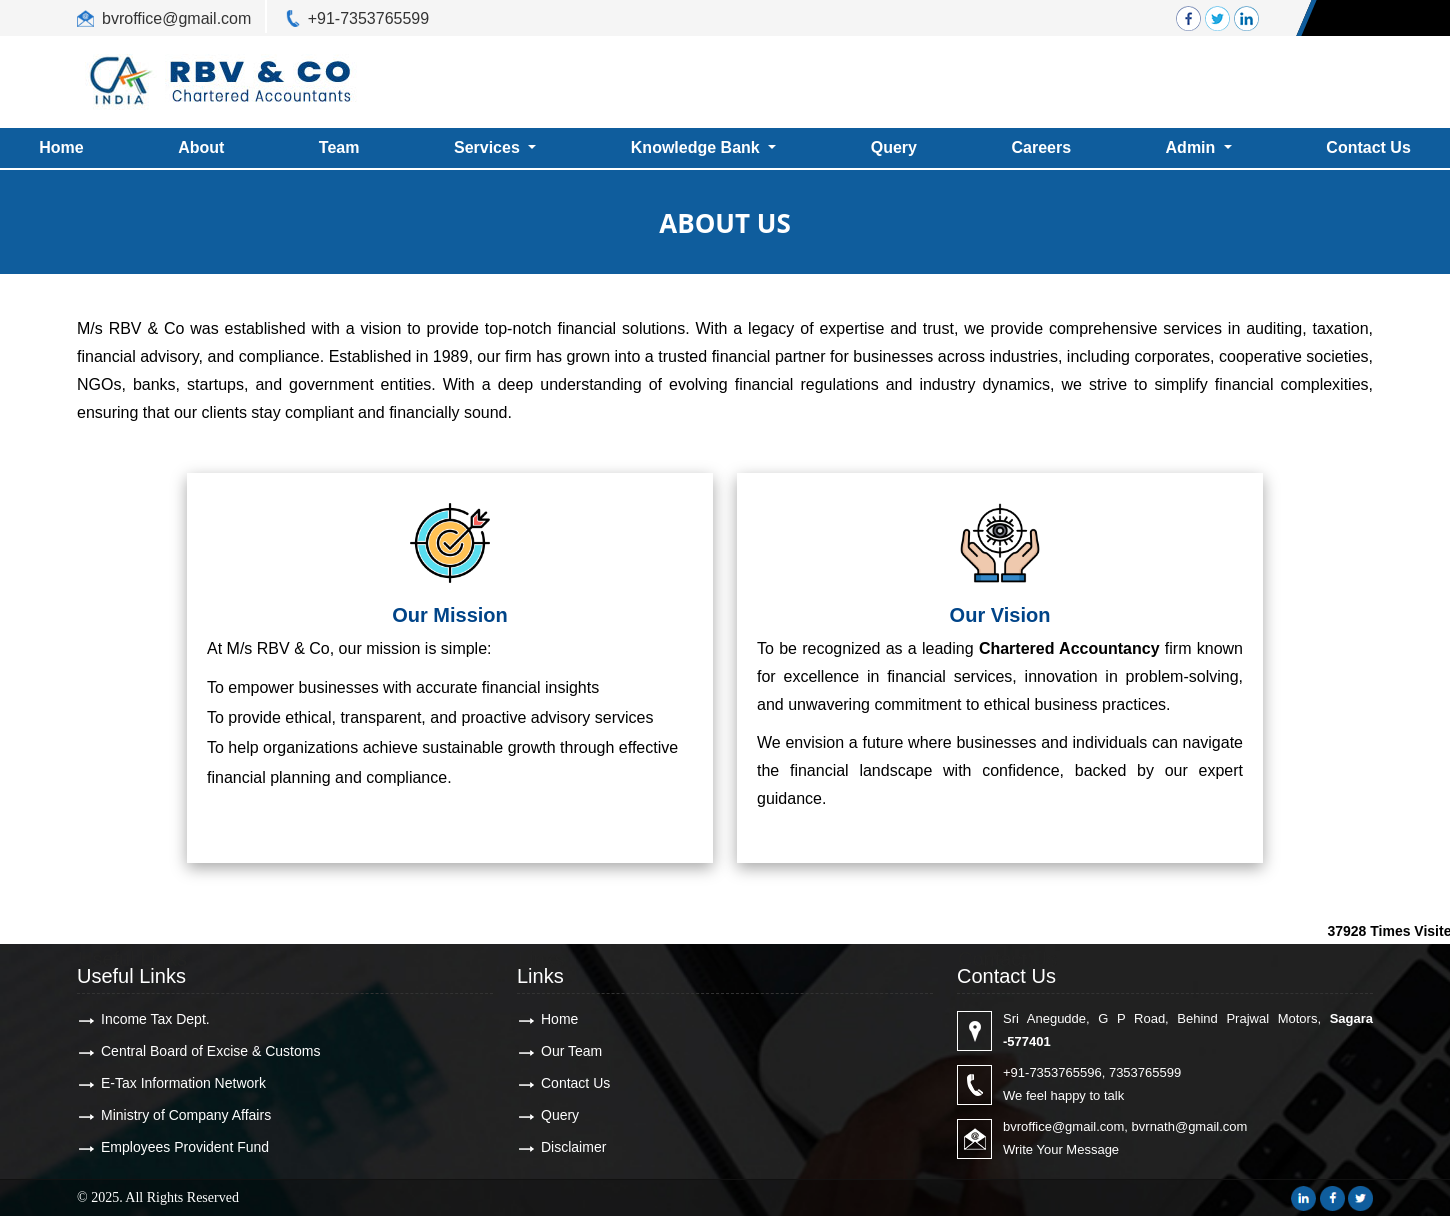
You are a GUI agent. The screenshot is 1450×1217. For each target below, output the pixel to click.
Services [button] (489, 147)
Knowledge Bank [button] (697, 147)
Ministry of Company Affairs (186, 1115)
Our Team (571, 1051)
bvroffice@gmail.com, (1065, 1126)
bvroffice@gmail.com (176, 18)
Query (894, 147)
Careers (1041, 147)
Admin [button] (1193, 147)
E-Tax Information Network (183, 1083)
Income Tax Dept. (155, 1019)
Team (339, 147)
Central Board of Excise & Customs (210, 1051)
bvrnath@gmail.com (1190, 1126)
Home (559, 1019)
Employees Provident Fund (185, 1147)
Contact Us (575, 1083)
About (201, 147)
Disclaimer (573, 1147)
